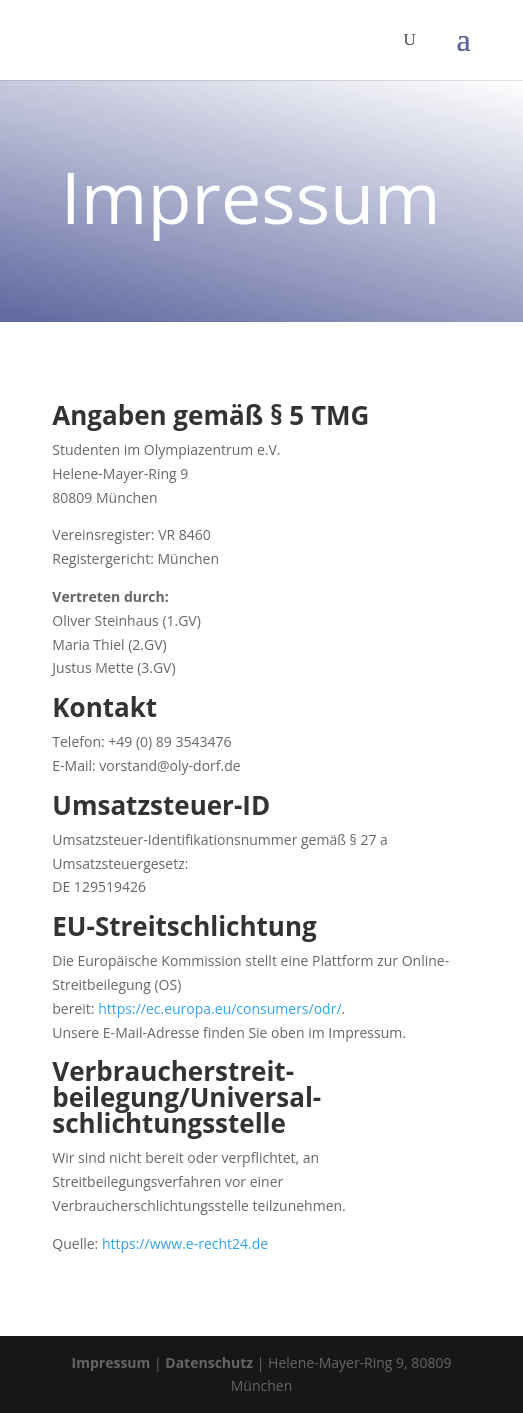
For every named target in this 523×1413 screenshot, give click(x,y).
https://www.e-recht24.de (185, 1243)
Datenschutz (209, 1362)
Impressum (111, 1362)
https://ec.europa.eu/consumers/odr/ (219, 1008)
